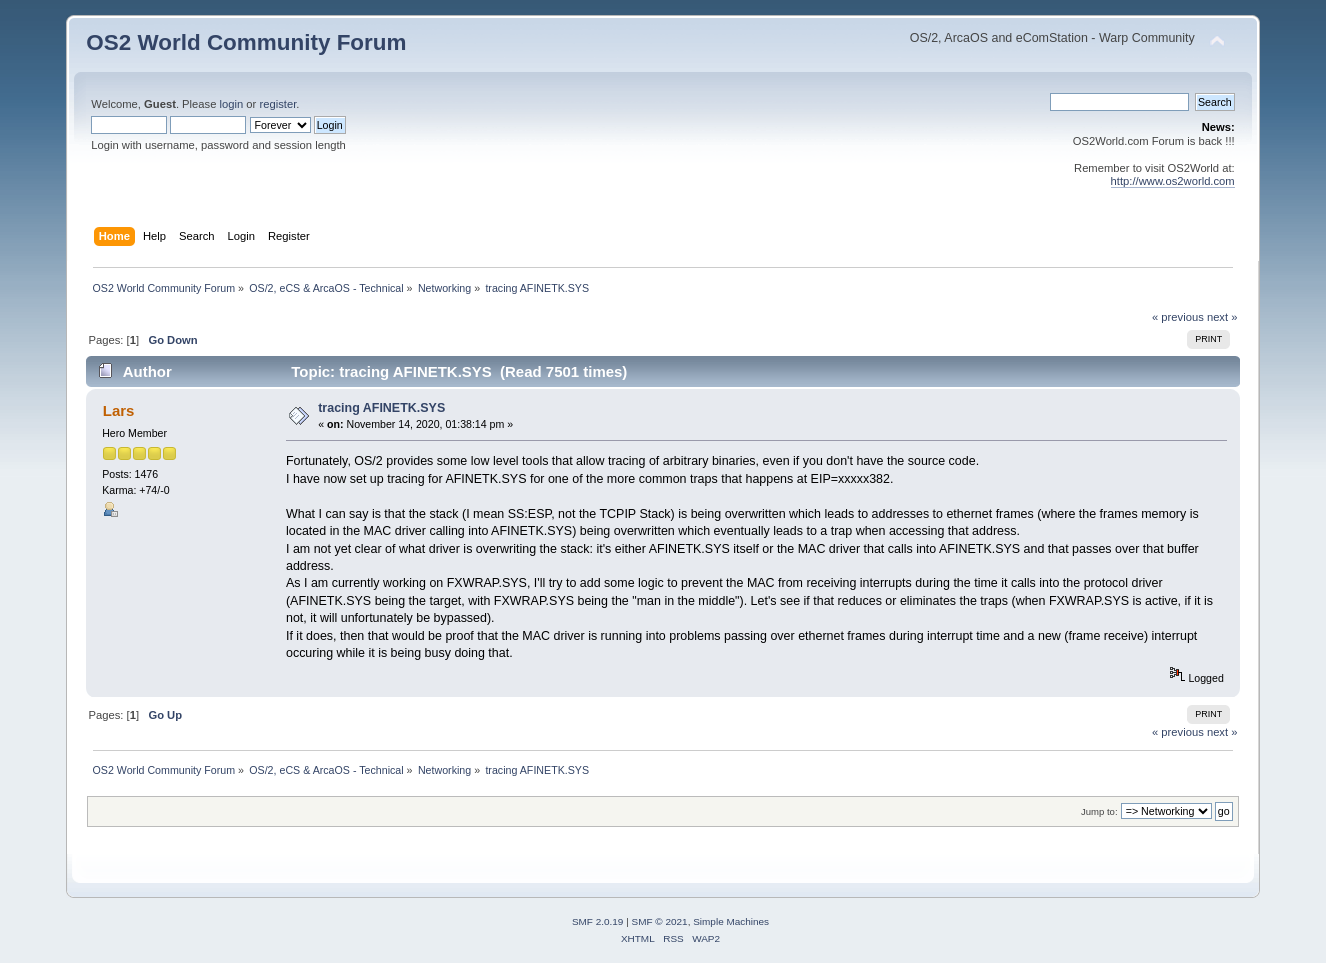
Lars (119, 410)
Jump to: (1099, 811)
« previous (1178, 317)
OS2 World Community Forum (246, 42)
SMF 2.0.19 (598, 921)
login (232, 104)
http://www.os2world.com (1173, 181)
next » (1222, 317)
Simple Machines (731, 921)
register (277, 104)
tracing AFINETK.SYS (381, 408)
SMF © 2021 (660, 921)
